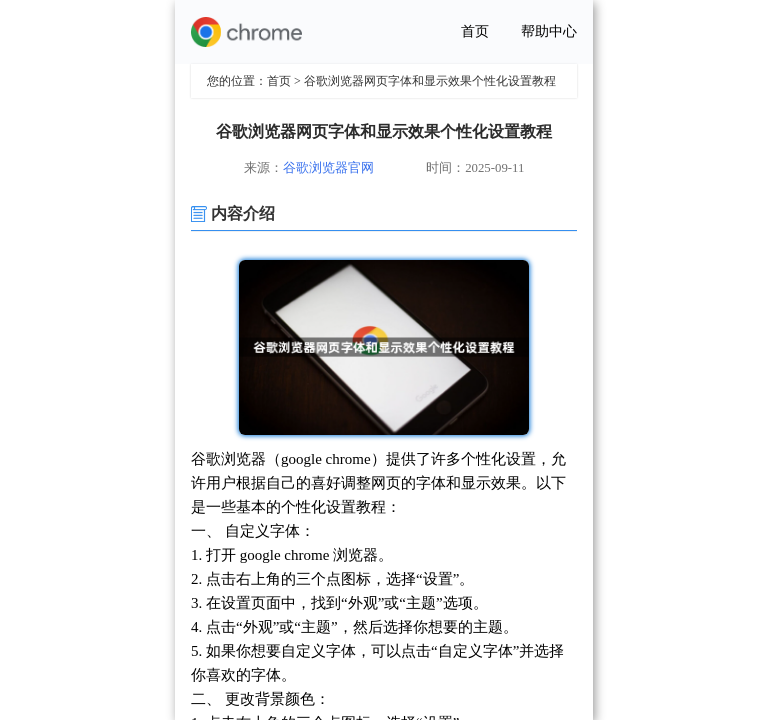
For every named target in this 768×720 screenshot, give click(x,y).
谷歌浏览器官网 (328, 168)
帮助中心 (549, 31)
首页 (475, 31)
